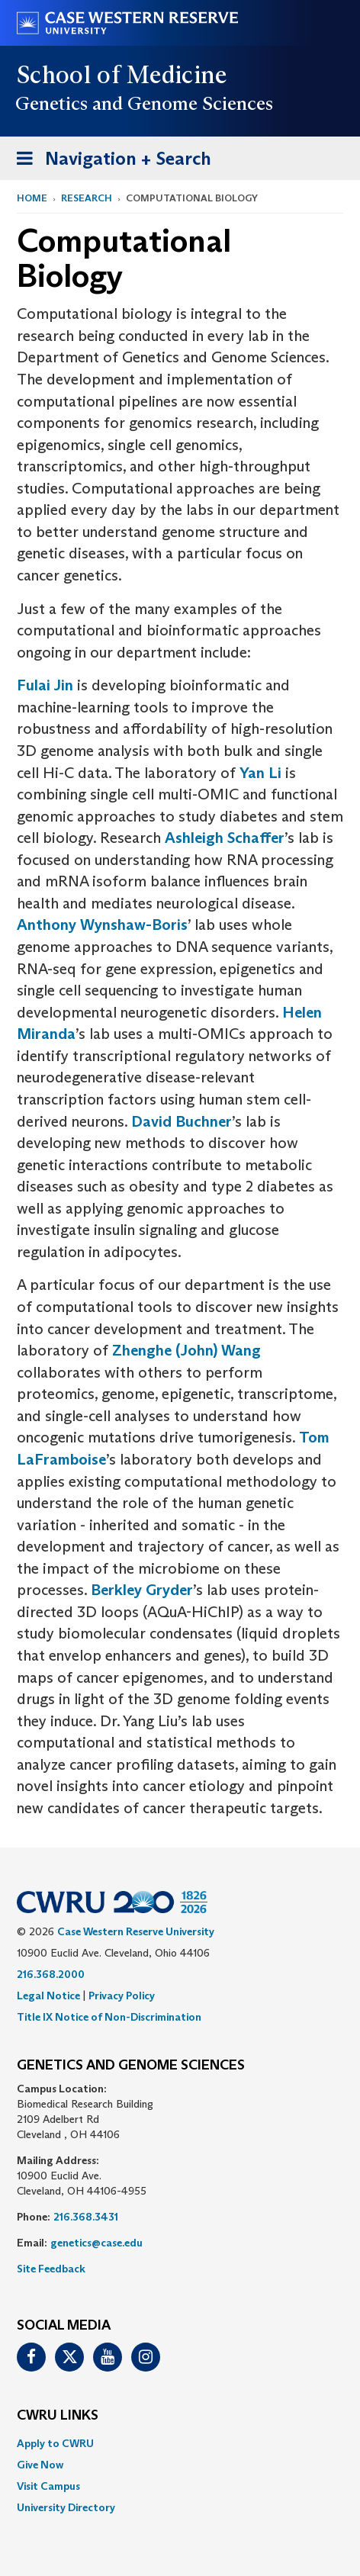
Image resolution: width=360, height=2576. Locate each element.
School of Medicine (122, 74)
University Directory (66, 2507)
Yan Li (260, 773)
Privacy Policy (121, 1995)
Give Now (40, 2464)
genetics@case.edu (96, 2243)
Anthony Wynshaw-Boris (102, 924)
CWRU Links (57, 2415)
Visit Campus (48, 2486)
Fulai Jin (45, 685)
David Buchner (181, 1121)
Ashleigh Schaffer (224, 837)
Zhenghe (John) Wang (186, 1350)
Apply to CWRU (55, 2443)
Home (32, 198)
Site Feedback (51, 2268)
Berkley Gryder (142, 1590)
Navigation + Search (109, 161)
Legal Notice (48, 1995)
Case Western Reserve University (135, 1931)
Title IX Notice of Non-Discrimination (109, 2017)
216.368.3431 (85, 2217)
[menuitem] (180, 2443)
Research (86, 198)
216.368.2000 (51, 1974)
